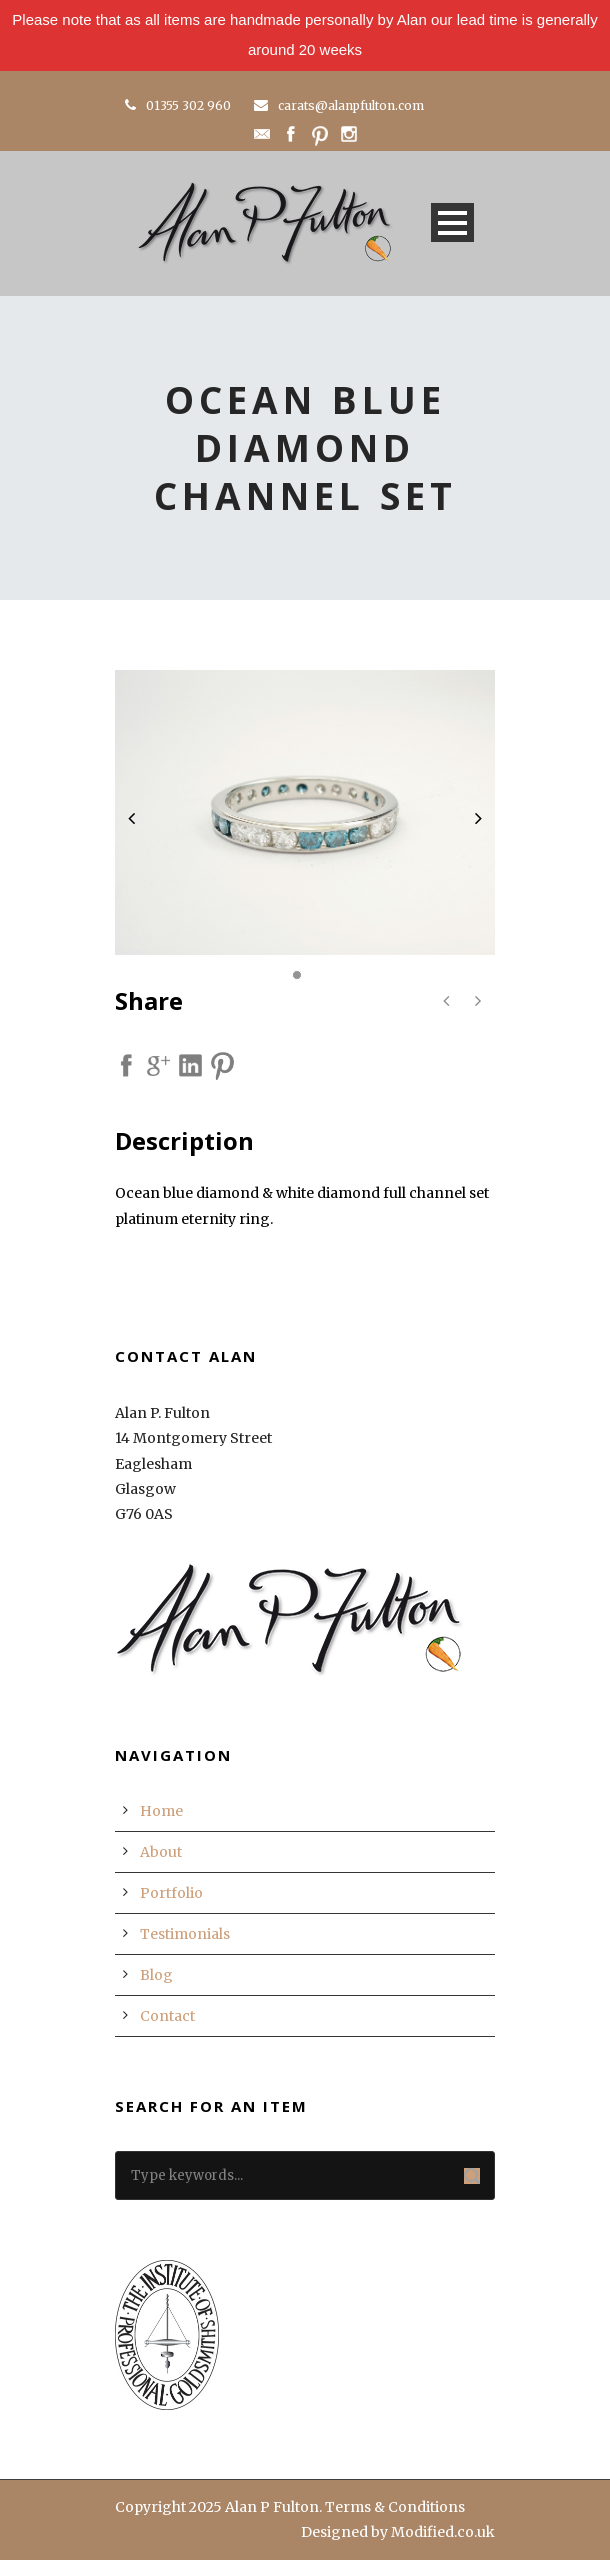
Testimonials (185, 1934)
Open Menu (452, 222)
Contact (167, 2016)
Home (161, 1811)
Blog (156, 1975)
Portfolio (171, 1893)
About (161, 1852)
